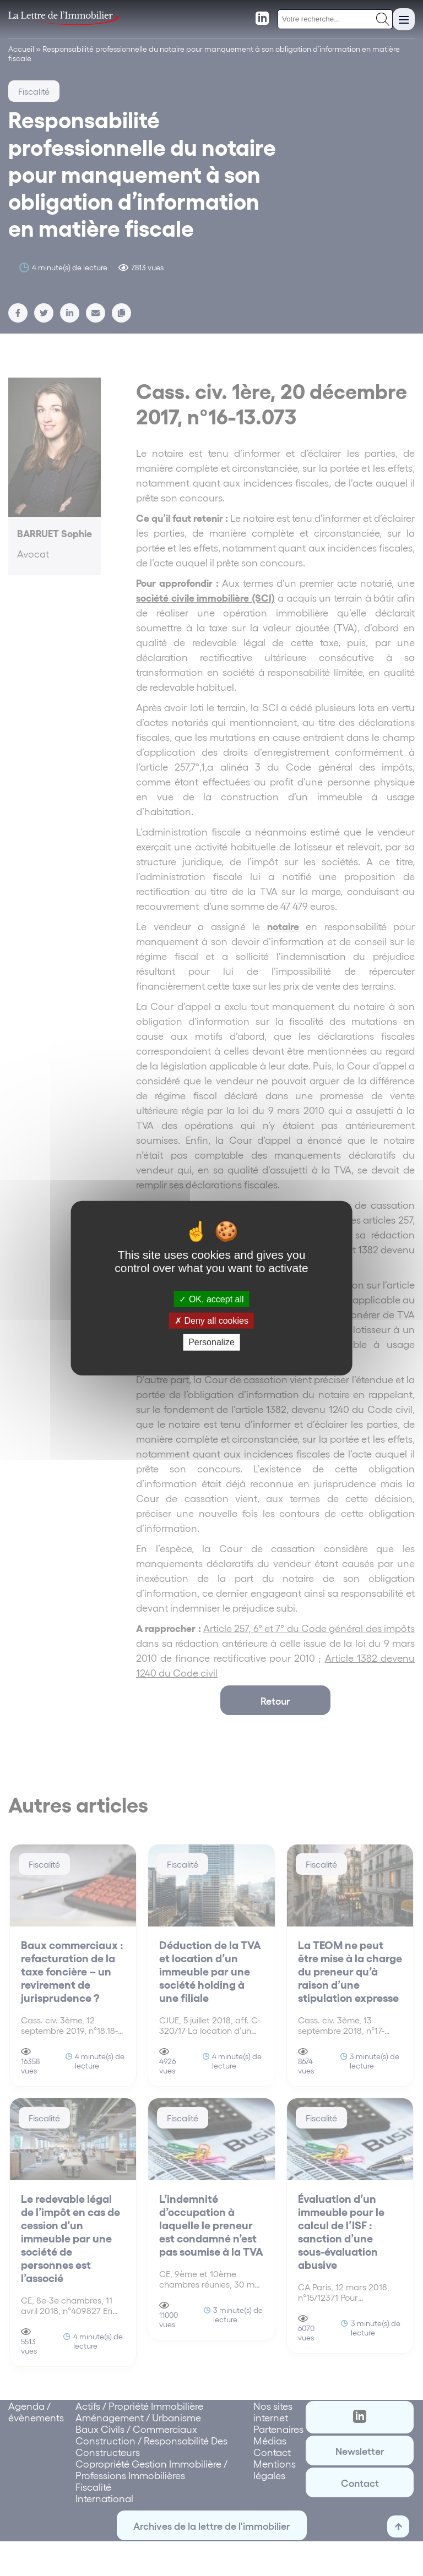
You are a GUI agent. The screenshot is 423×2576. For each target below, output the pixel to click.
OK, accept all (211, 1299)
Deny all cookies (211, 1320)
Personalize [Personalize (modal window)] (211, 1342)
